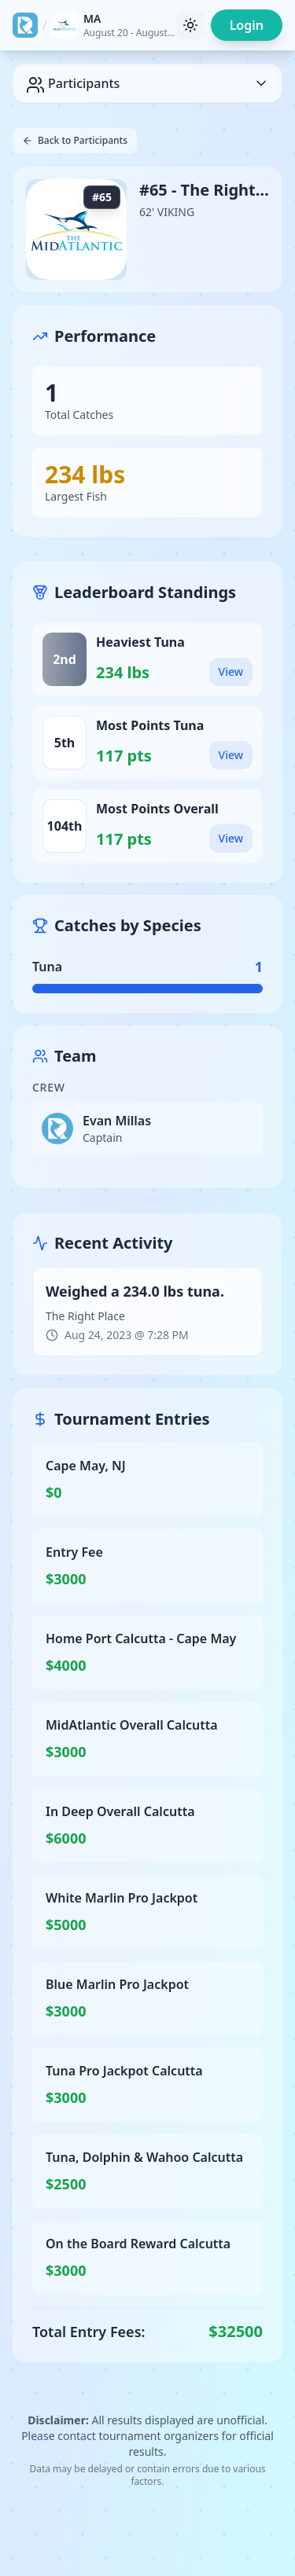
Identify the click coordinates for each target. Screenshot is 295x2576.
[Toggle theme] (190, 25)
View (231, 671)
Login (247, 25)
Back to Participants (74, 140)
